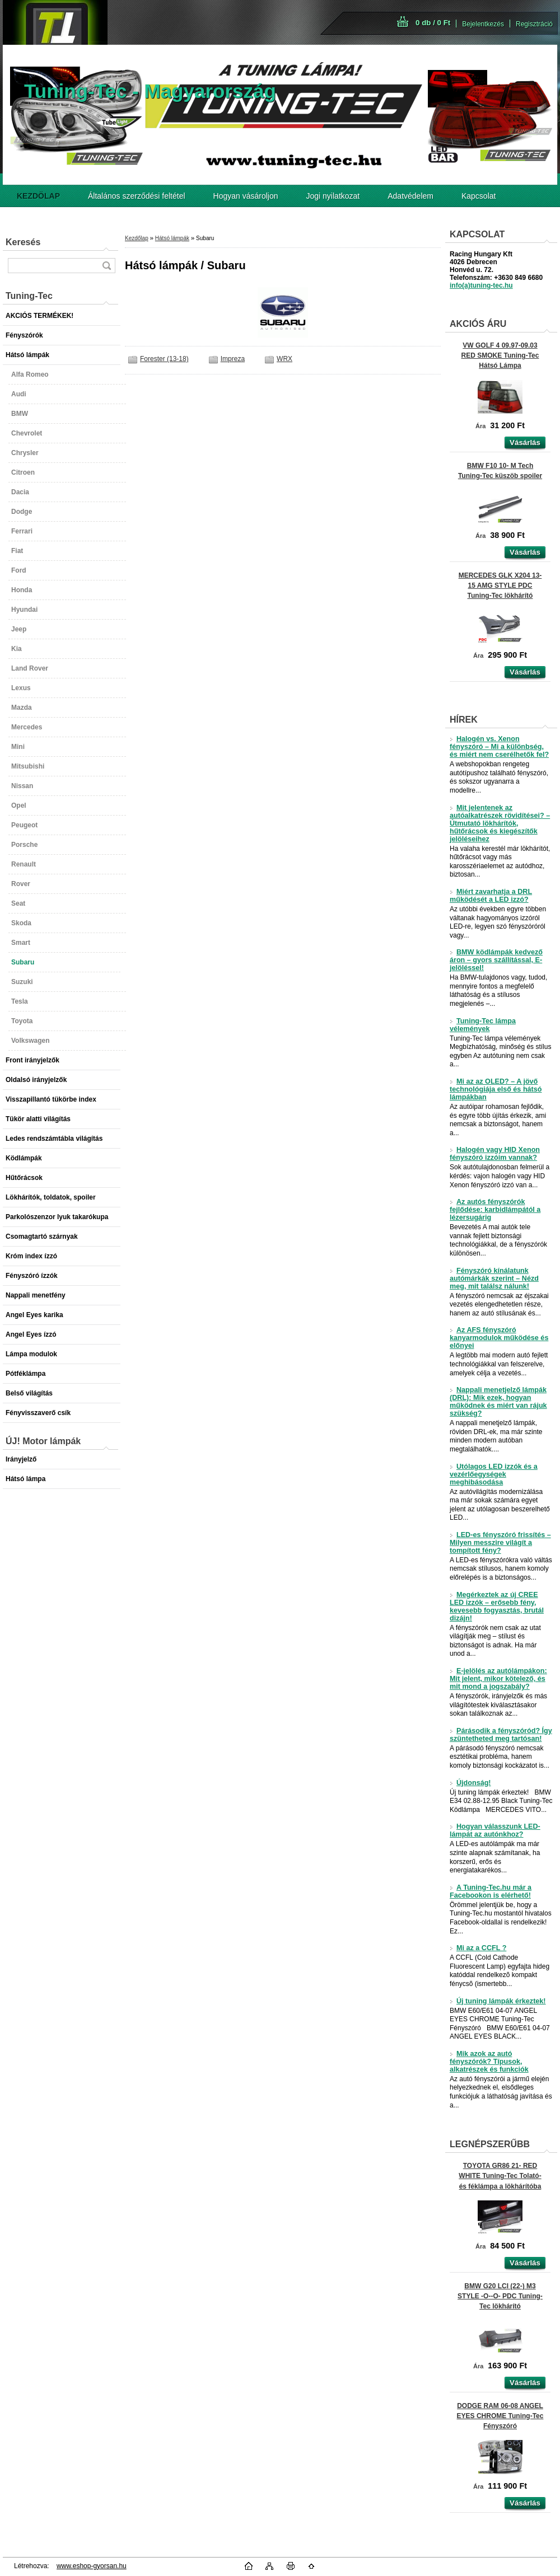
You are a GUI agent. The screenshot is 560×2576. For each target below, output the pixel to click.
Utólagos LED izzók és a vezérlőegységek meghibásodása (494, 1474)
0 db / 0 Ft (433, 22)
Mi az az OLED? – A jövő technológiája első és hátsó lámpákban (496, 1089)
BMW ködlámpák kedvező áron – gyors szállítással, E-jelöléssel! (496, 960)
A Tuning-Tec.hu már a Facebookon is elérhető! (490, 1891)
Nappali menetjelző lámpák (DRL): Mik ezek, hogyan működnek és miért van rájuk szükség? (498, 1401)
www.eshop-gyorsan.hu (92, 2566)
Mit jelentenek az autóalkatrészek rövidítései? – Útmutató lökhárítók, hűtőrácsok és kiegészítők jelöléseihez (500, 823)
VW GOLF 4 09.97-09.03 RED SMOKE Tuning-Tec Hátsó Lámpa (500, 355)
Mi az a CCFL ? (478, 1948)
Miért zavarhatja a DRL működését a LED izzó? (491, 895)
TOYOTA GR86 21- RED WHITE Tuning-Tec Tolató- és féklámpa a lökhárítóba (500, 2176)
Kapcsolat (478, 195)
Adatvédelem (410, 195)
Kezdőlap (136, 238)
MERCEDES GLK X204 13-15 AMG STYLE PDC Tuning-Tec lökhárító (500, 585)
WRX (284, 359)
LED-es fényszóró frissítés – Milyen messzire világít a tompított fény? (500, 1542)
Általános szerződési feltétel (136, 195)
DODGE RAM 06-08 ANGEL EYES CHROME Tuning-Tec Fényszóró (500, 2416)
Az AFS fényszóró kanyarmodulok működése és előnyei (499, 1338)
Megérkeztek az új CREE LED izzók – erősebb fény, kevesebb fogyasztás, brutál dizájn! (497, 1606)
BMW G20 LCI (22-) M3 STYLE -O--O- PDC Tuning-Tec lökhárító (500, 2296)
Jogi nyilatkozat (333, 195)
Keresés (23, 242)
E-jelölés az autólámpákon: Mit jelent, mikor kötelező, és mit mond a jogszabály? (498, 1678)
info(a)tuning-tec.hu (481, 285)
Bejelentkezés (483, 24)
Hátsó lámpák (172, 238)
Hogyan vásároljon (245, 195)
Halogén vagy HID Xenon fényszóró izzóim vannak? (495, 1153)
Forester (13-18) (164, 359)
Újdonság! (470, 1783)
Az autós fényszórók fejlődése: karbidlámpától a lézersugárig (495, 1209)
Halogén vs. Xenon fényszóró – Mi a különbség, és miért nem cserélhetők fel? (499, 746)
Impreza (233, 359)
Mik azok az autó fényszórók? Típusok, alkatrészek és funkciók (489, 2061)
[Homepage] (38, 196)
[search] (106, 266)
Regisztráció (534, 24)
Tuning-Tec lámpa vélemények (483, 1025)
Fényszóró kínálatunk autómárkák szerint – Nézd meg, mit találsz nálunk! (494, 1278)
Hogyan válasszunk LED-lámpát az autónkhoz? (495, 1830)
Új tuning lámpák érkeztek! (498, 2001)
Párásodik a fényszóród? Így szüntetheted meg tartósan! (501, 1735)
